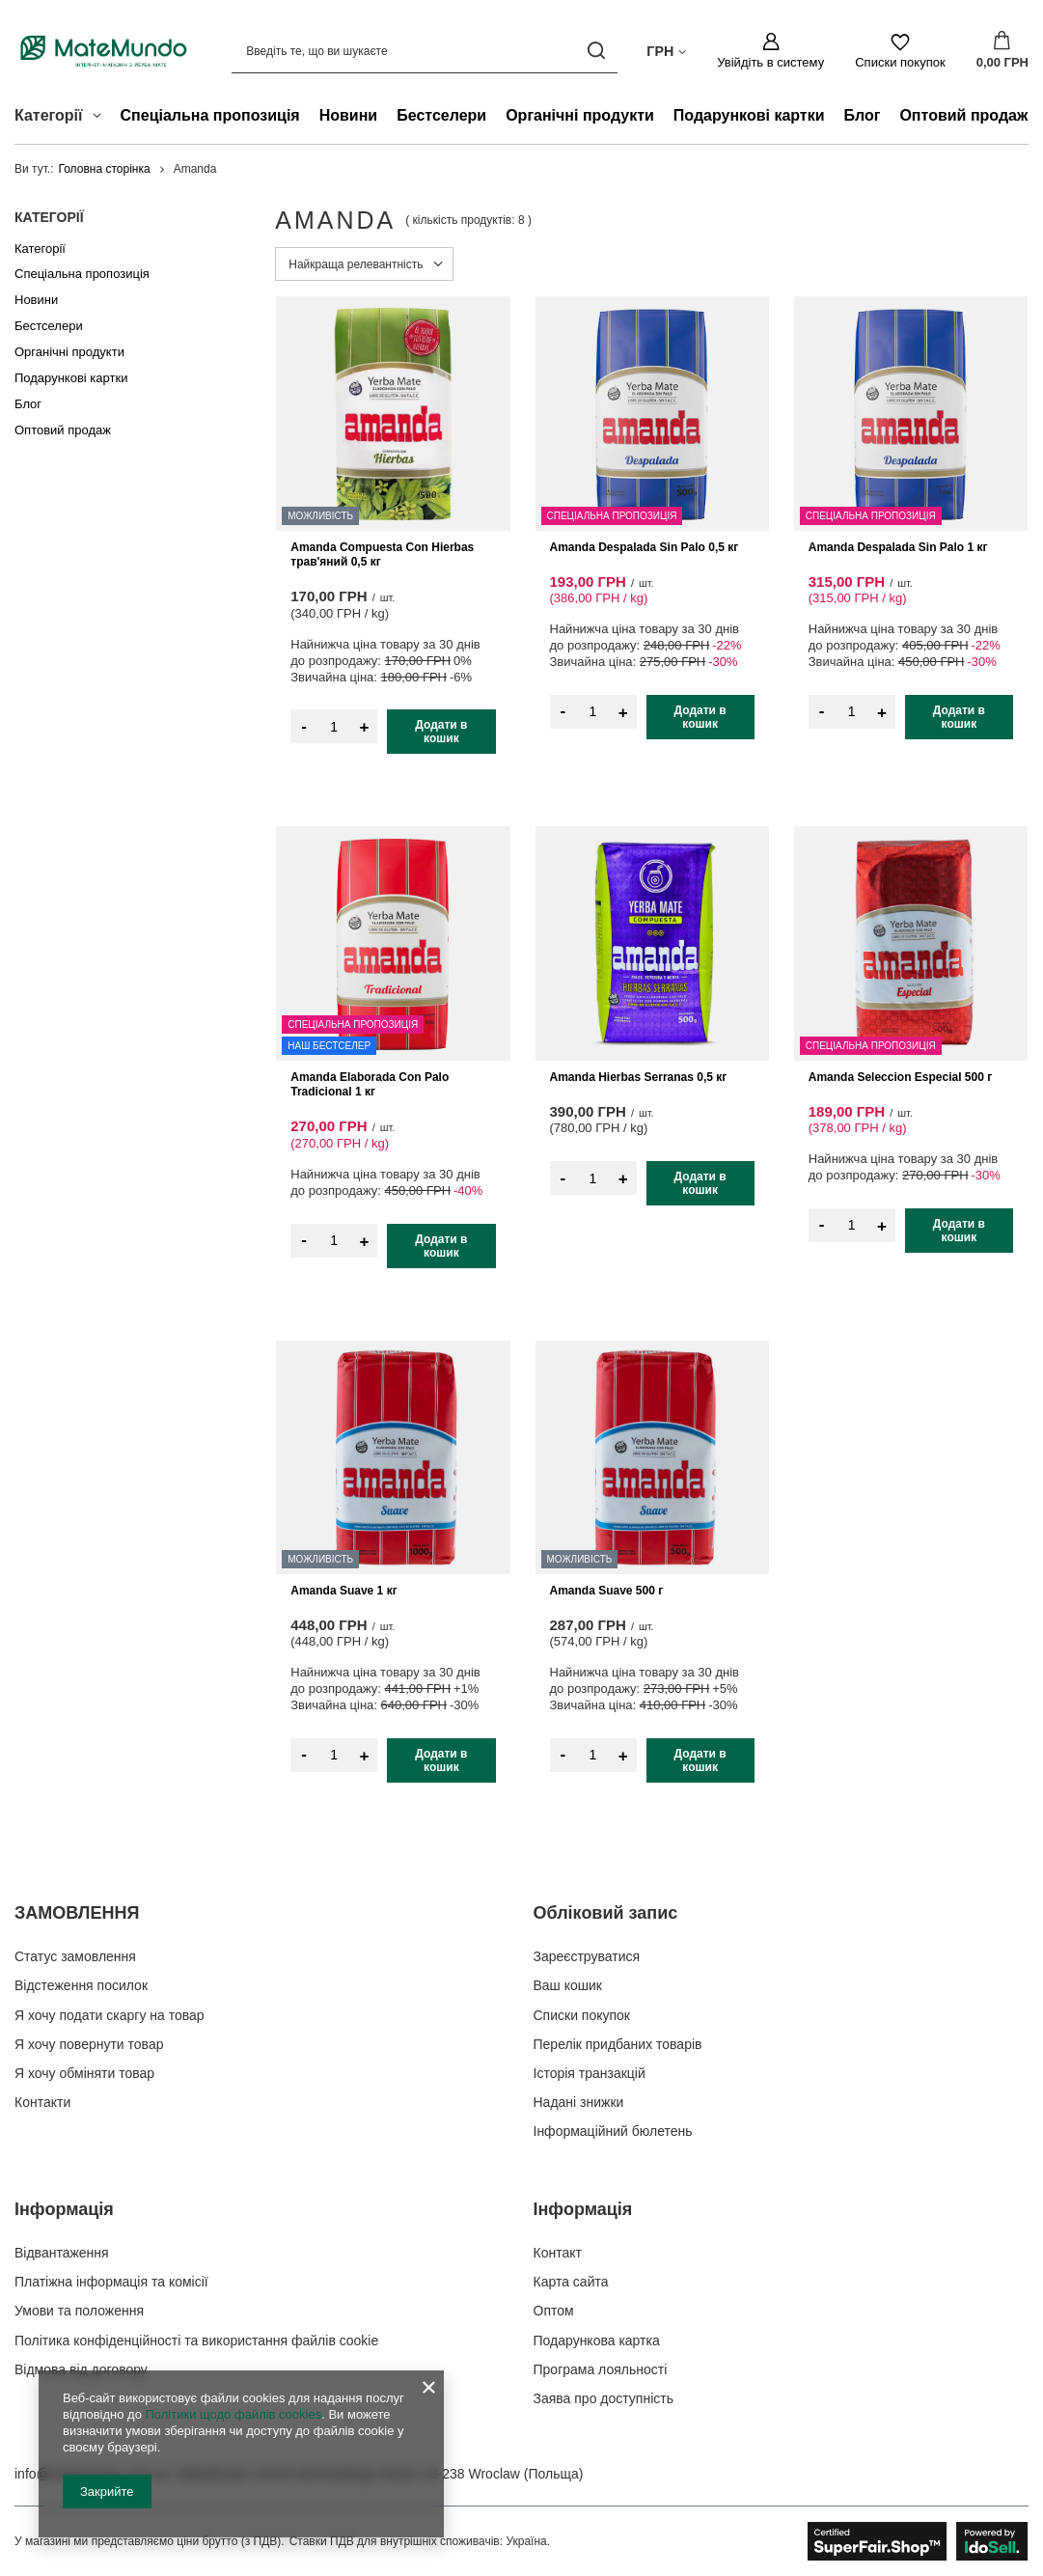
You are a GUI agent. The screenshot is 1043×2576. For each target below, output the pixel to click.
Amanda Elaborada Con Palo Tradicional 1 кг (369, 1084)
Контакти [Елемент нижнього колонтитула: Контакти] (42, 2102)
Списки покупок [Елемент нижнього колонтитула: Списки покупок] (582, 2015)
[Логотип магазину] (103, 50)
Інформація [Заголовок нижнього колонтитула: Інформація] (64, 2209)
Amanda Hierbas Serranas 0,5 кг (638, 1077)
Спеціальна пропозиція (210, 115)
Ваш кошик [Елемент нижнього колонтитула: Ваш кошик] (568, 1985)
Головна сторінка (105, 169)
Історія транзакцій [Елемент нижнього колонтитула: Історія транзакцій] (589, 2073)
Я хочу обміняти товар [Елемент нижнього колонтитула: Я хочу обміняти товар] (84, 2073)
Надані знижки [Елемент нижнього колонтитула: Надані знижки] (579, 2102)
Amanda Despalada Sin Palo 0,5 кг (644, 547)
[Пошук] (596, 50)
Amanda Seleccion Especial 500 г (900, 1077)
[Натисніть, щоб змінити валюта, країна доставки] (666, 50)
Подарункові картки (749, 115)
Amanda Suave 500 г (607, 1590)
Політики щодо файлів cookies (233, 2414)
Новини (348, 115)
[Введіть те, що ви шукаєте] (425, 50)
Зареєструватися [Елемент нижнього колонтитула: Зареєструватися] (587, 1956)
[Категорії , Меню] (102, 117)
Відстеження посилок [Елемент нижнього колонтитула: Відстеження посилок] (81, 1985)
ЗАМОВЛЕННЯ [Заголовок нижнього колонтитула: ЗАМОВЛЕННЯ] (76, 1913)
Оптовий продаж (963, 115)
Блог (862, 115)
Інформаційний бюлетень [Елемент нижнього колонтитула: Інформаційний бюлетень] (613, 2131)
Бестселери (441, 115)
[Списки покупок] (900, 51)
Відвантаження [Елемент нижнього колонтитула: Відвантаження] (61, 2252)
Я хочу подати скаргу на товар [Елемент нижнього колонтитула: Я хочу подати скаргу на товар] (109, 2015)
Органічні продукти (580, 115)
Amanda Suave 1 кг (343, 1590)
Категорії (49, 217)
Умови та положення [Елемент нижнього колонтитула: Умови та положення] (79, 2310)
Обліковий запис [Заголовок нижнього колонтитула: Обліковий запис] (606, 1913)
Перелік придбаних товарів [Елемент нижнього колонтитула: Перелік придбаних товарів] (618, 2044)
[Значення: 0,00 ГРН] (1002, 51)
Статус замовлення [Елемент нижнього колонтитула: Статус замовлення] (75, 1956)
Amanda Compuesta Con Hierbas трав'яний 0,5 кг (382, 554)
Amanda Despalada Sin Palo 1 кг (898, 547)
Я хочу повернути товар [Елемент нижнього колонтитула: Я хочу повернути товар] (88, 2044)
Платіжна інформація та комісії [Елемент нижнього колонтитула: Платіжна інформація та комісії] (111, 2281)
